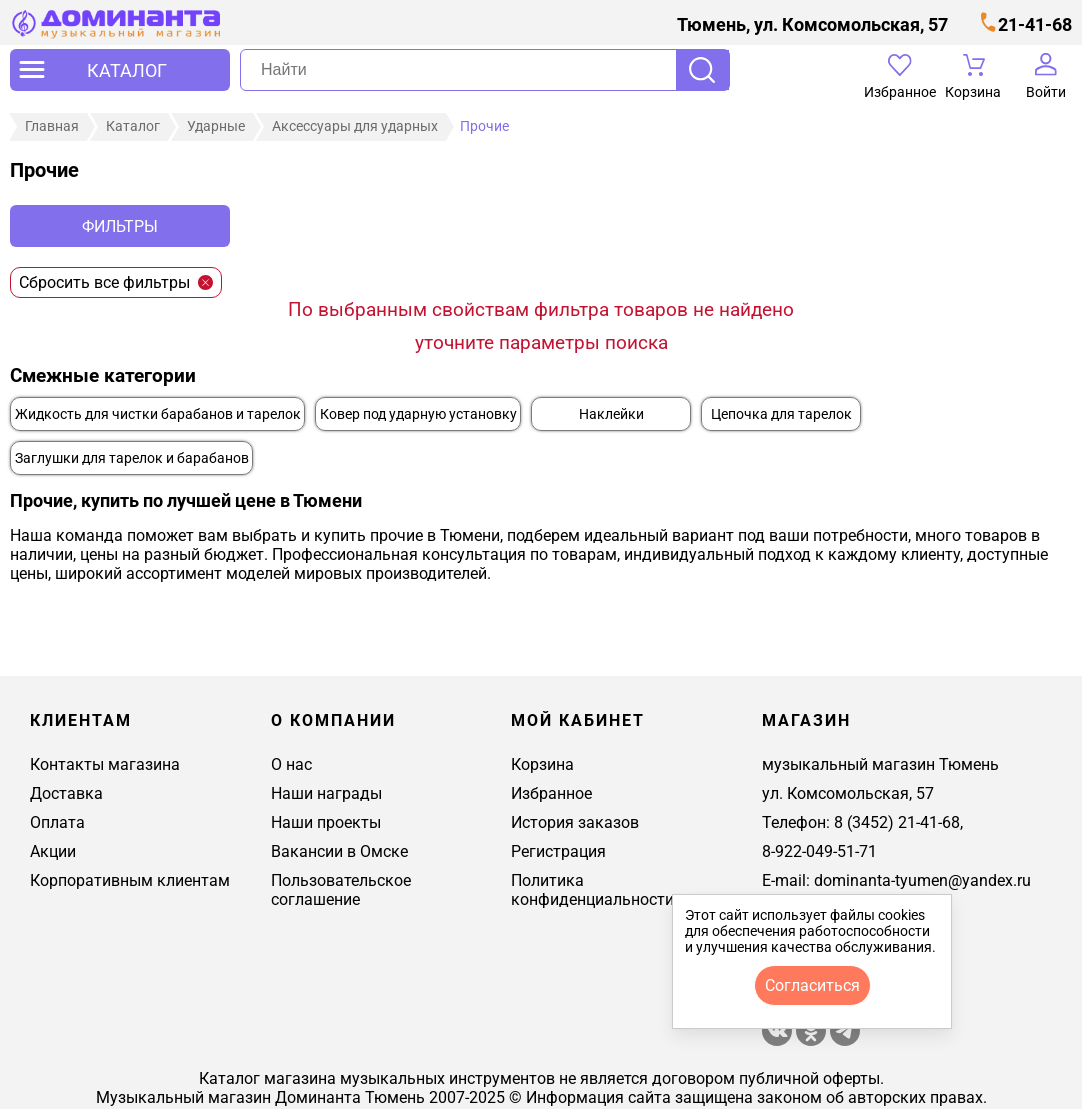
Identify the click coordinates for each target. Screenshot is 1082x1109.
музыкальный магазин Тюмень (880, 764)
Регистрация (558, 851)
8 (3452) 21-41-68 (897, 822)
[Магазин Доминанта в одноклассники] (813, 1040)
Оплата (57, 822)
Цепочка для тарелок (781, 414)
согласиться (812, 985)
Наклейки (611, 414)
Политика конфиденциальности (592, 890)
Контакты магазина (105, 764)
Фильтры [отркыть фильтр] (120, 226)
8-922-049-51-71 (819, 851)
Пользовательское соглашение (341, 890)
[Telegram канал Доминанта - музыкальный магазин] (845, 1040)
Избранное (551, 793)
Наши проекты (326, 822)
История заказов (575, 822)
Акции (53, 851)
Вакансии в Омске (339, 851)
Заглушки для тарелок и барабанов (132, 458)
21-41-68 (1035, 24)
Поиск (702, 70)
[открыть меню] (120, 70)
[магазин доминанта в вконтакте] (777, 1040)
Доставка (66, 793)
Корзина (542, 764)
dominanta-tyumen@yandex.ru (922, 880)
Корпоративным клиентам (130, 880)
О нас (291, 764)
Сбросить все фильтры (116, 282)
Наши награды (326, 793)
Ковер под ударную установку (418, 414)
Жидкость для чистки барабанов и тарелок (158, 414)
